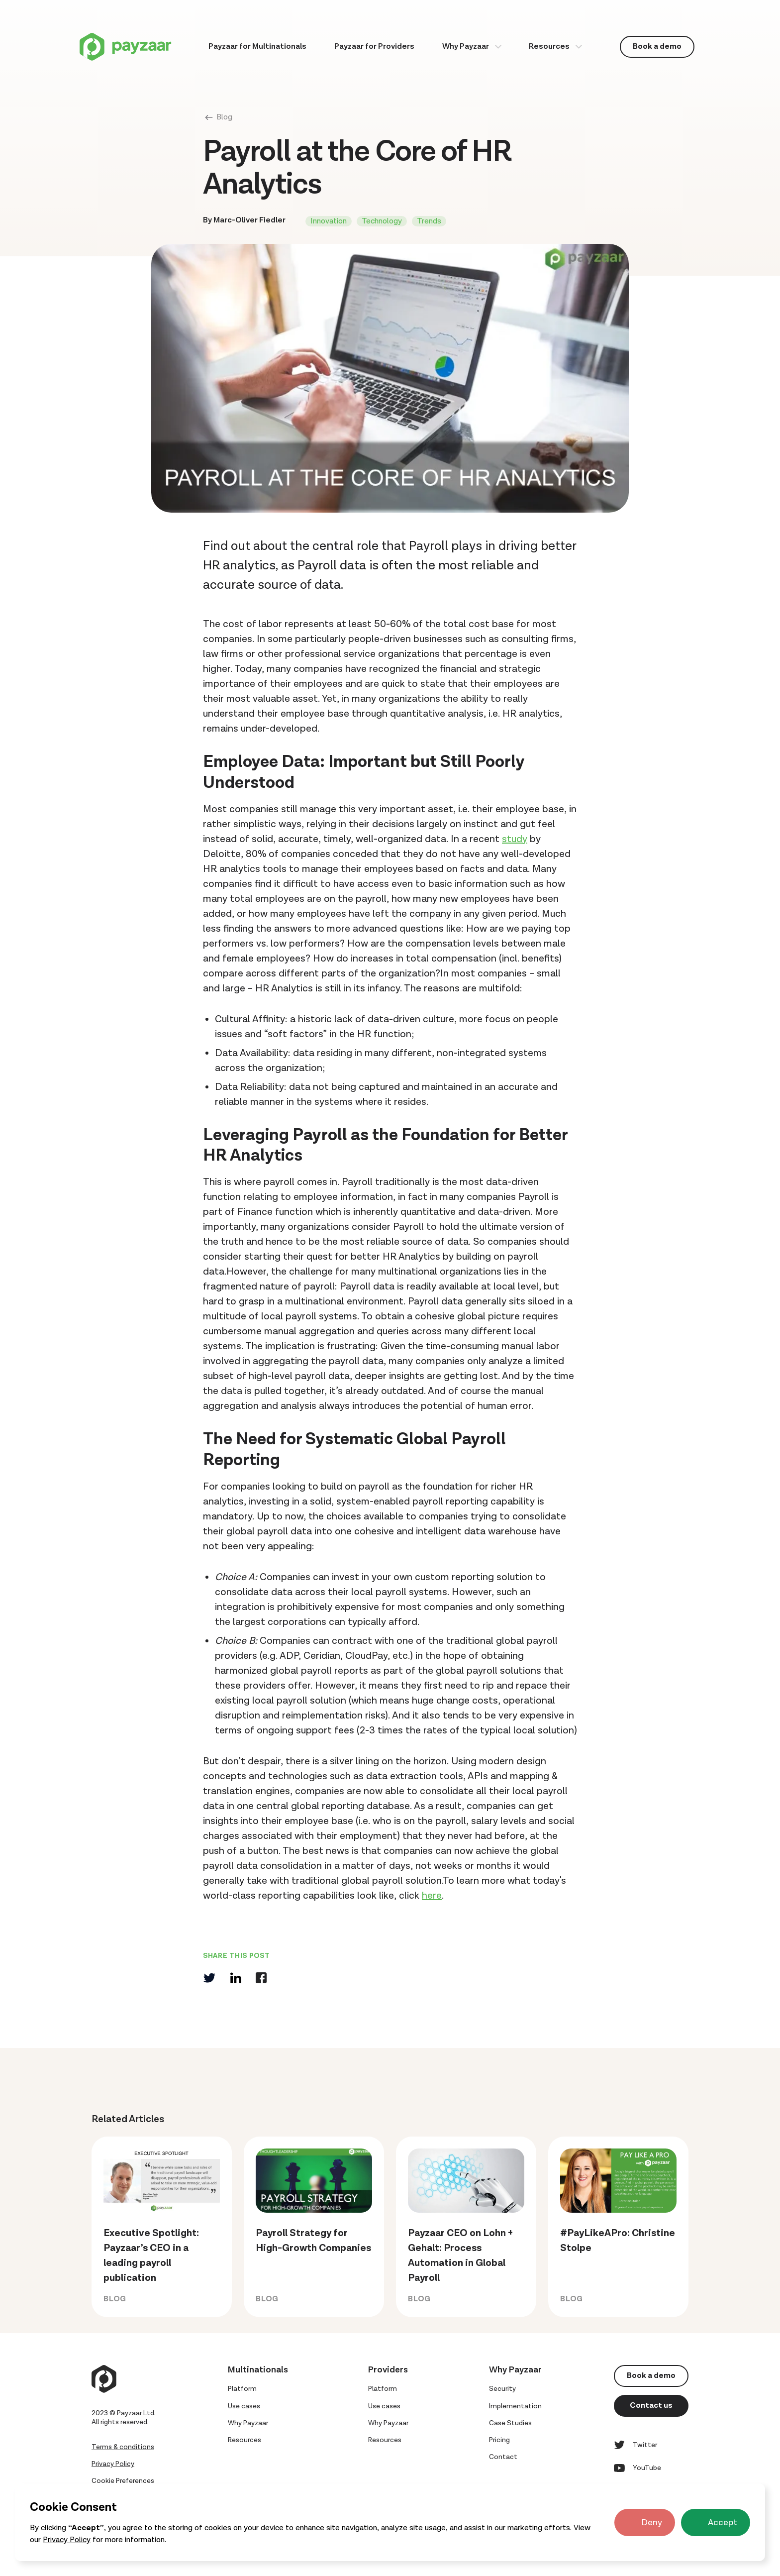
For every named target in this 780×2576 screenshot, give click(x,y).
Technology (382, 221)
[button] (471, 46)
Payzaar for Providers (374, 46)
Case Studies (510, 2423)
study (514, 839)
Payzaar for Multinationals (257, 46)
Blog (224, 117)
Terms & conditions (123, 2447)
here (432, 1895)
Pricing (499, 2440)
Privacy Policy (67, 2540)
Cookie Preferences (123, 2480)
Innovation (328, 221)
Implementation (515, 2406)
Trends (429, 221)
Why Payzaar (465, 46)
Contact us (651, 2405)
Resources (549, 46)
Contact (503, 2457)
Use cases (244, 2406)
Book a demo (657, 46)
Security (502, 2388)
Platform (242, 2388)
